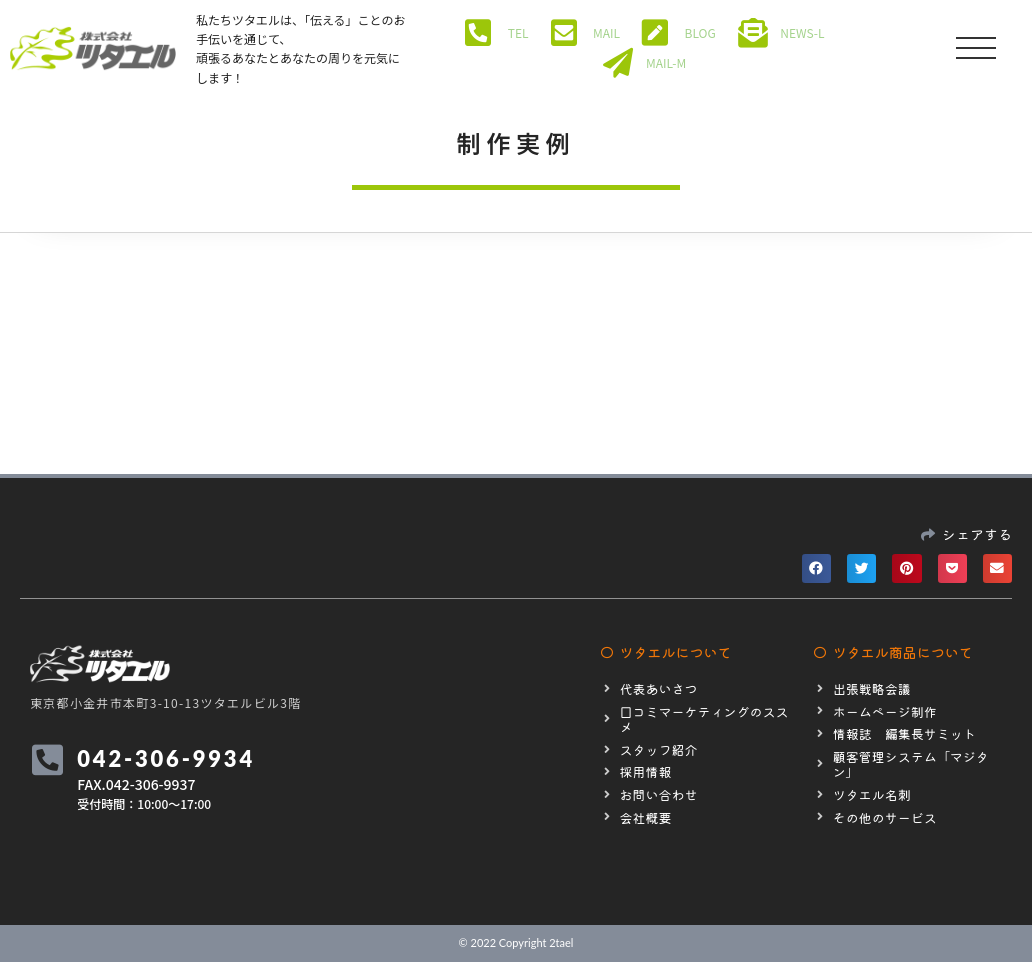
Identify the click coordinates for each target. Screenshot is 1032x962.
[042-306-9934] (48, 760)
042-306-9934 (168, 758)
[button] (816, 568)
